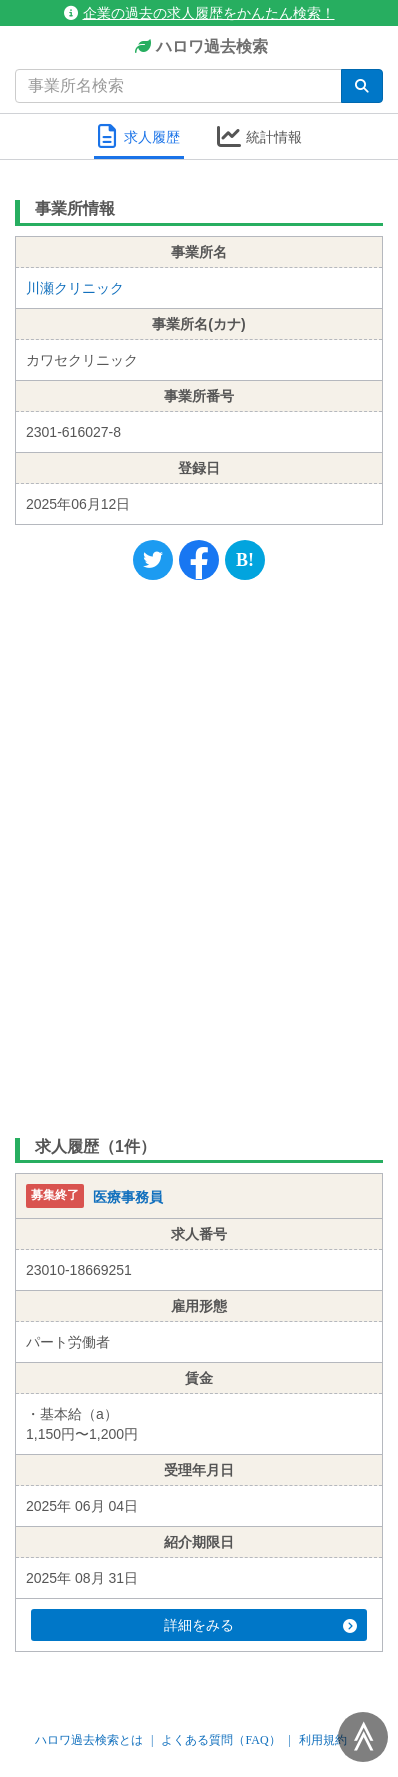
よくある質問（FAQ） (220, 1740)
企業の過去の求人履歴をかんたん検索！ (199, 13)
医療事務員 (128, 1198)
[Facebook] (199, 560)
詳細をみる (260, 1625)
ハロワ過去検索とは (89, 1740)
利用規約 (323, 1740)
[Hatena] (245, 560)
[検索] (362, 86)
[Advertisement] (199, 854)
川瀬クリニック (75, 288)
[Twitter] (153, 560)
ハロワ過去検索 (199, 47)
